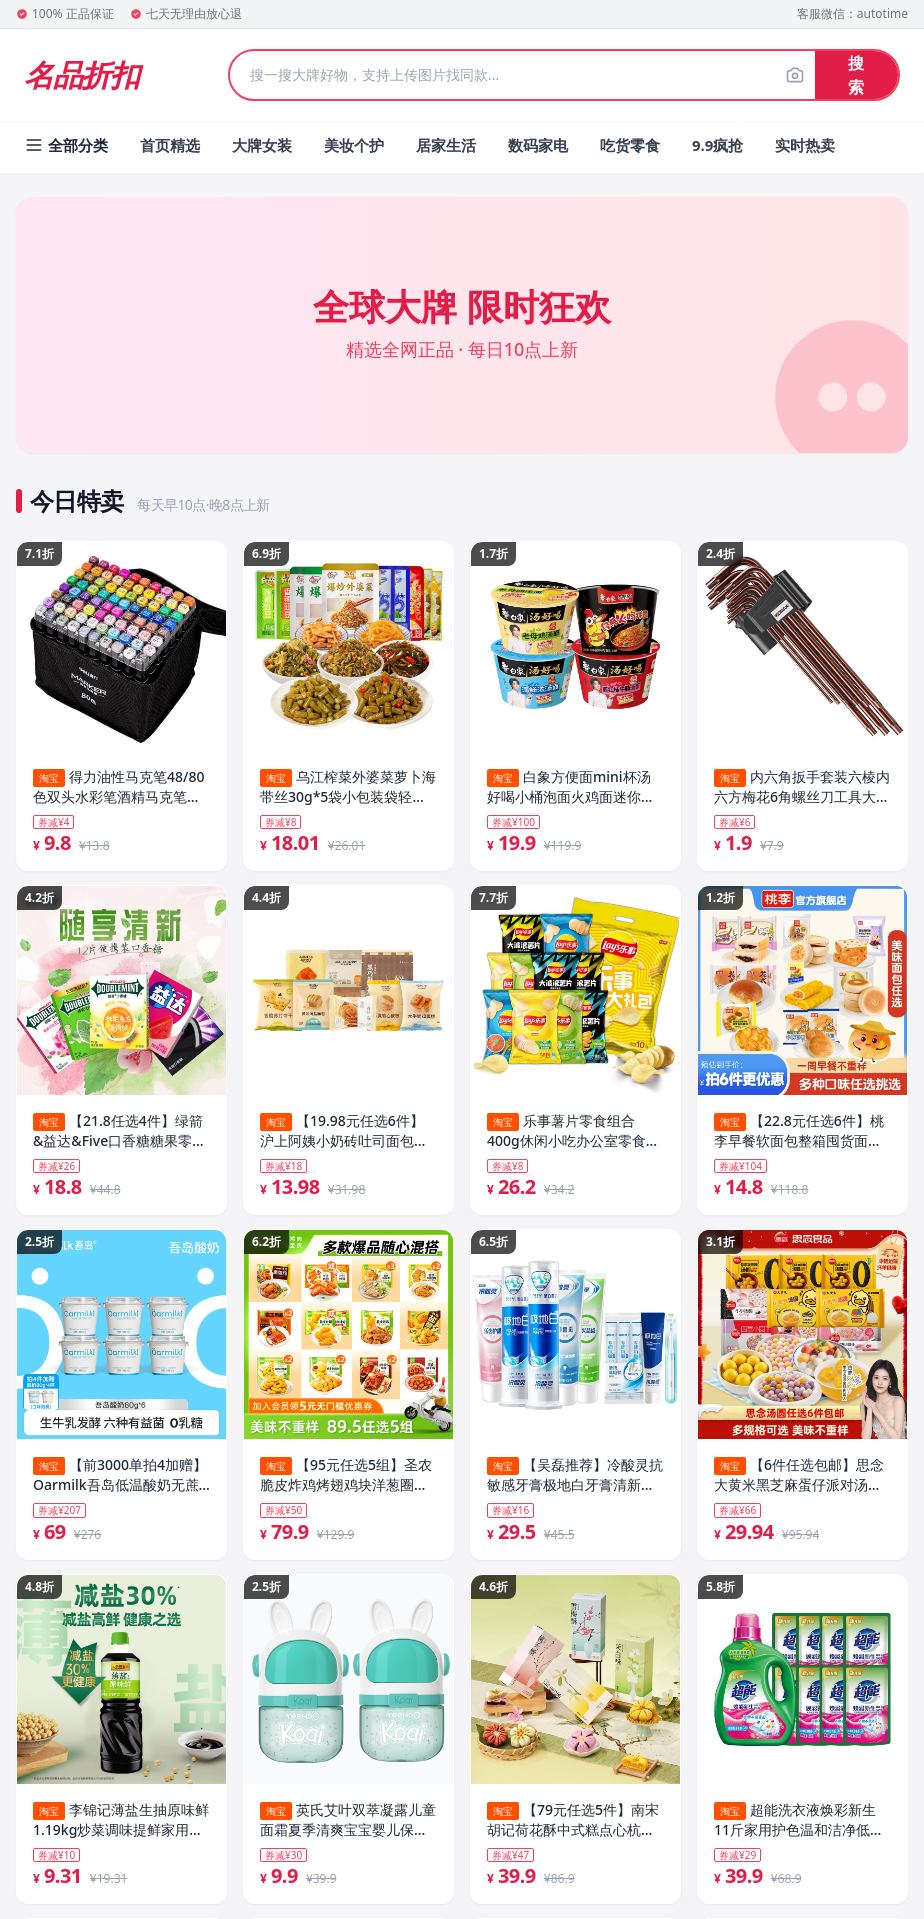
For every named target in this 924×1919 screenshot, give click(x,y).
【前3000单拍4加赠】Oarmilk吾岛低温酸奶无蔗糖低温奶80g (120, 1480)
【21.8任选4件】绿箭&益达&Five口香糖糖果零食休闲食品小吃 (119, 1133)
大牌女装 (262, 145)
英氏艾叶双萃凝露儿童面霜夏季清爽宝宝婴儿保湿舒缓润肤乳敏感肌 (348, 1826)
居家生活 (446, 145)
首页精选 (170, 145)
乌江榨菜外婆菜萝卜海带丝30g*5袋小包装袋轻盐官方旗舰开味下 (348, 787)
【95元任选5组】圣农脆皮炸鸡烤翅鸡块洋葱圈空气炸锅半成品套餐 (346, 1480)
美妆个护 (354, 145)
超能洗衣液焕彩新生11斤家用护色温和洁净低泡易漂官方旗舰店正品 (799, 1826)
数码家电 (538, 145)
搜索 (856, 75)
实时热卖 (805, 145)
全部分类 (66, 145)
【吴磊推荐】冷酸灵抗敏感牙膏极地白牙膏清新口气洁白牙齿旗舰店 (575, 1480)
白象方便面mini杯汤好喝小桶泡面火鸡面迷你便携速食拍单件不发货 (571, 787)
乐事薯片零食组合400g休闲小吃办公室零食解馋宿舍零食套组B (573, 1133)
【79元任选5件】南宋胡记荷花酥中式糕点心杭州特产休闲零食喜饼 (573, 1826)
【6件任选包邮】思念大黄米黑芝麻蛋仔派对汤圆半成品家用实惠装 (799, 1480)
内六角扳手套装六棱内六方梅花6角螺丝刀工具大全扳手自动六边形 (802, 787)
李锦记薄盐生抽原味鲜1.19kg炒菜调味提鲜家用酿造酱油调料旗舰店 (121, 1826)
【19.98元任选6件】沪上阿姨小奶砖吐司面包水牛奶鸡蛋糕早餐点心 (344, 1133)
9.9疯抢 (717, 145)
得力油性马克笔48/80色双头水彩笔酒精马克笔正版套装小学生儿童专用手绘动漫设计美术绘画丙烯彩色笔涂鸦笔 (118, 787)
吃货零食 (630, 145)
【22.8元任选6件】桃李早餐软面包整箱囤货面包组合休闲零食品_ (799, 1133)
